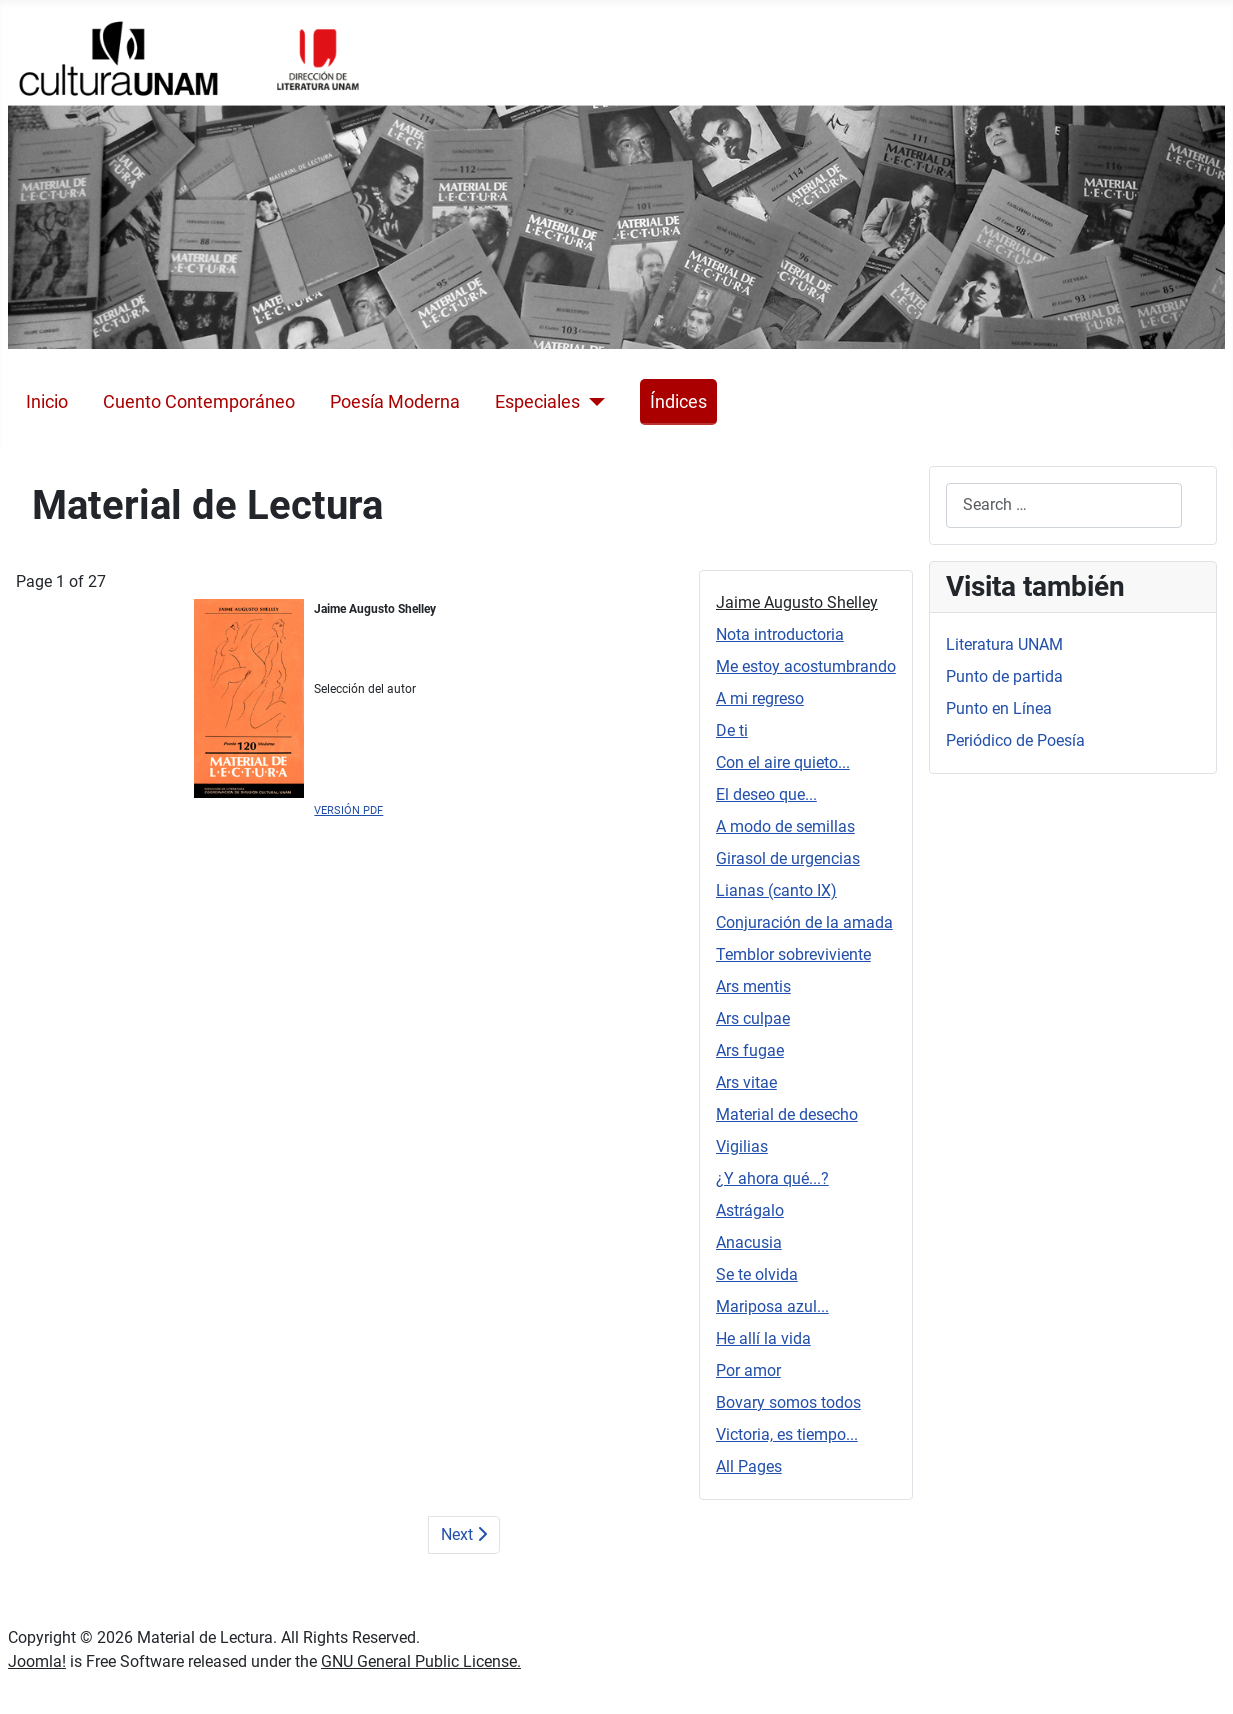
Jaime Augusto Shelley (797, 602)
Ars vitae (746, 1082)
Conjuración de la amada (804, 922)
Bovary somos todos (788, 1402)
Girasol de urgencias (788, 858)
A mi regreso (760, 698)
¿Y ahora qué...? (772, 1178)
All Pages (749, 1466)
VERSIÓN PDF (348, 810)
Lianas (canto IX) (776, 890)
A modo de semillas (785, 826)
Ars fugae (750, 1050)
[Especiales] (592, 402)
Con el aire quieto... (783, 762)
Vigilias (742, 1146)
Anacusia (749, 1242)
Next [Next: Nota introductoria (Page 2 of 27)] (464, 1534)
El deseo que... (766, 794)
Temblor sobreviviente (793, 954)
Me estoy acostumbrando (806, 666)
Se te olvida (757, 1274)
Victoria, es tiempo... (787, 1434)
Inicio (47, 402)
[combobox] (1064, 505)
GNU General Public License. (421, 1661)
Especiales (537, 402)
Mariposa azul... (772, 1306)
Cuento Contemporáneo (199, 402)
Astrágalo (750, 1210)
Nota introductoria (780, 634)
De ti (732, 730)
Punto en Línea (999, 708)
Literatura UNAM (1004, 644)
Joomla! (37, 1661)
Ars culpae (753, 1018)
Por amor (748, 1370)
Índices (678, 402)
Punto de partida (1004, 676)
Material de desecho (787, 1114)
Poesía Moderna (395, 402)
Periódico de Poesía (1015, 740)
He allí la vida (763, 1338)
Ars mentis (753, 986)
